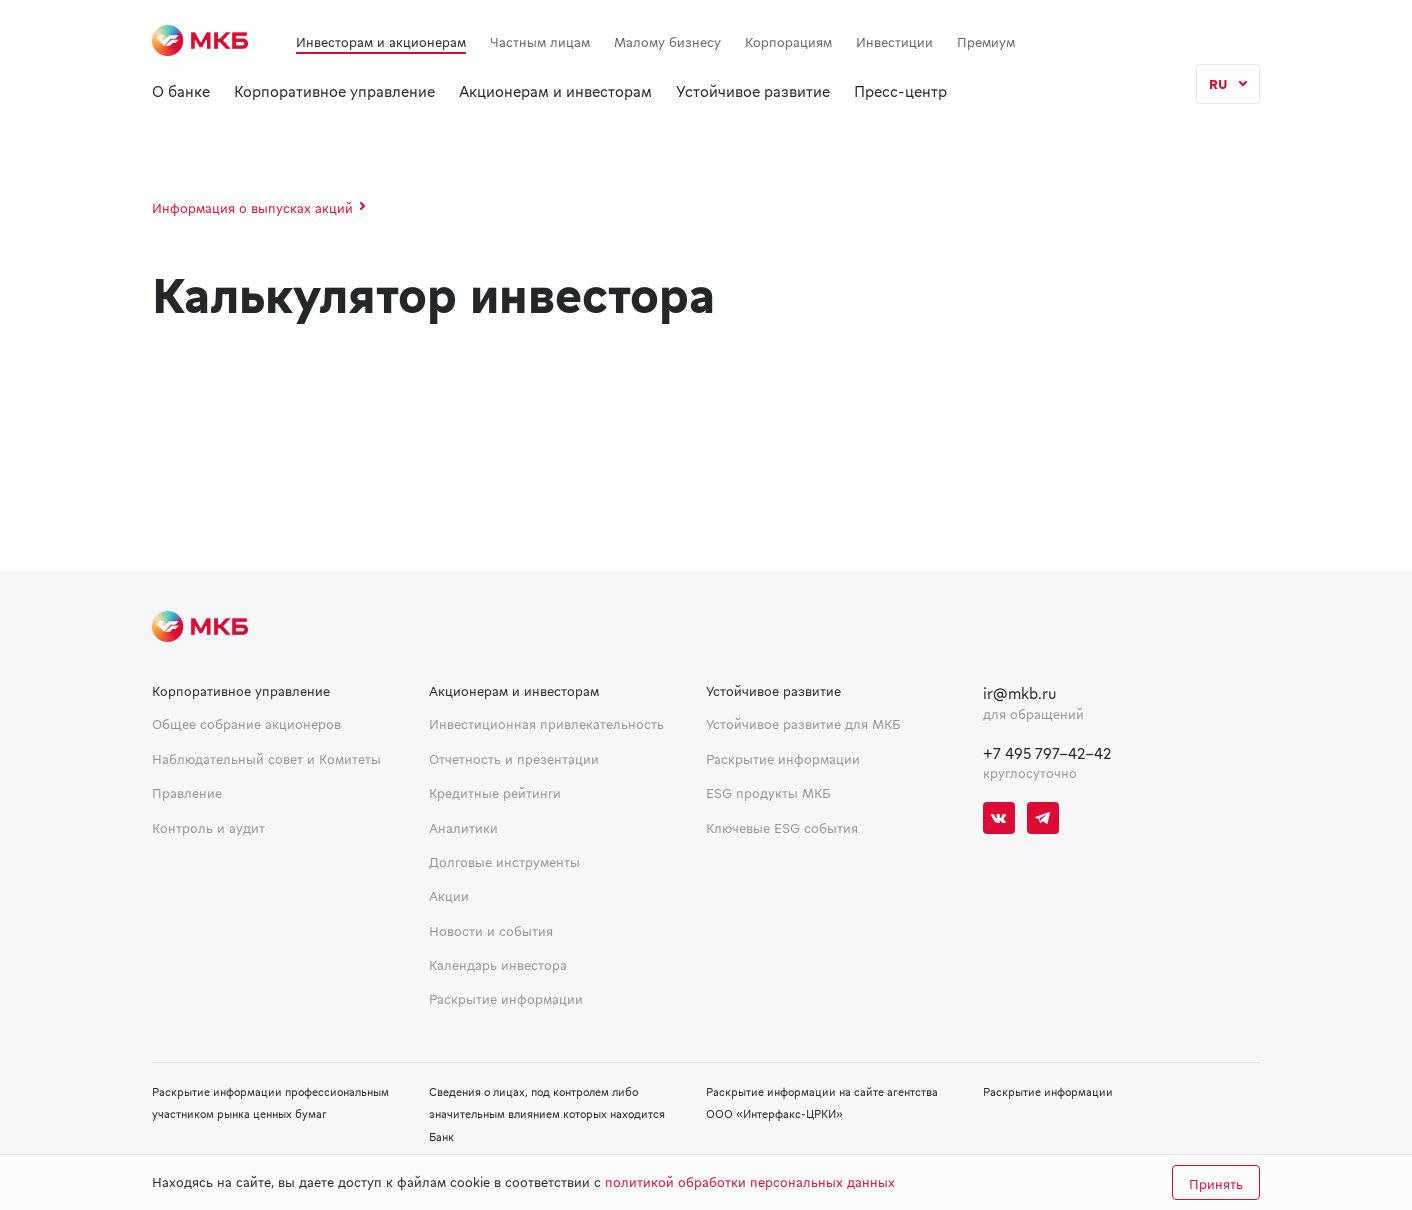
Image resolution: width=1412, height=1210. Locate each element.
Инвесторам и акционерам (381, 42)
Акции (449, 896)
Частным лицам (540, 42)
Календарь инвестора (498, 965)
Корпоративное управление (334, 91)
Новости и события (491, 931)
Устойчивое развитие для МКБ (803, 724)
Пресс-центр (900, 91)
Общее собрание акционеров (246, 724)
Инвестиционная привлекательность (546, 724)
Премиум (986, 42)
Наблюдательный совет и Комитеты (266, 759)
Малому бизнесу (667, 42)
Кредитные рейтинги (495, 793)
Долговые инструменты (504, 862)
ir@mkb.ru (1020, 693)
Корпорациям (788, 42)
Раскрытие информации (506, 999)
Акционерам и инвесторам (555, 91)
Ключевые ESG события (782, 828)
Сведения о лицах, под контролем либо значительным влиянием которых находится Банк (547, 1114)
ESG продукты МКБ (768, 793)
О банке (181, 91)
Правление (187, 793)
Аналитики (463, 828)
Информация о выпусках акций (252, 208)
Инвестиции (894, 42)
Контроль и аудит (208, 828)
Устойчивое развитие (753, 91)
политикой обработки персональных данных (750, 1182)
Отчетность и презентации (514, 759)
